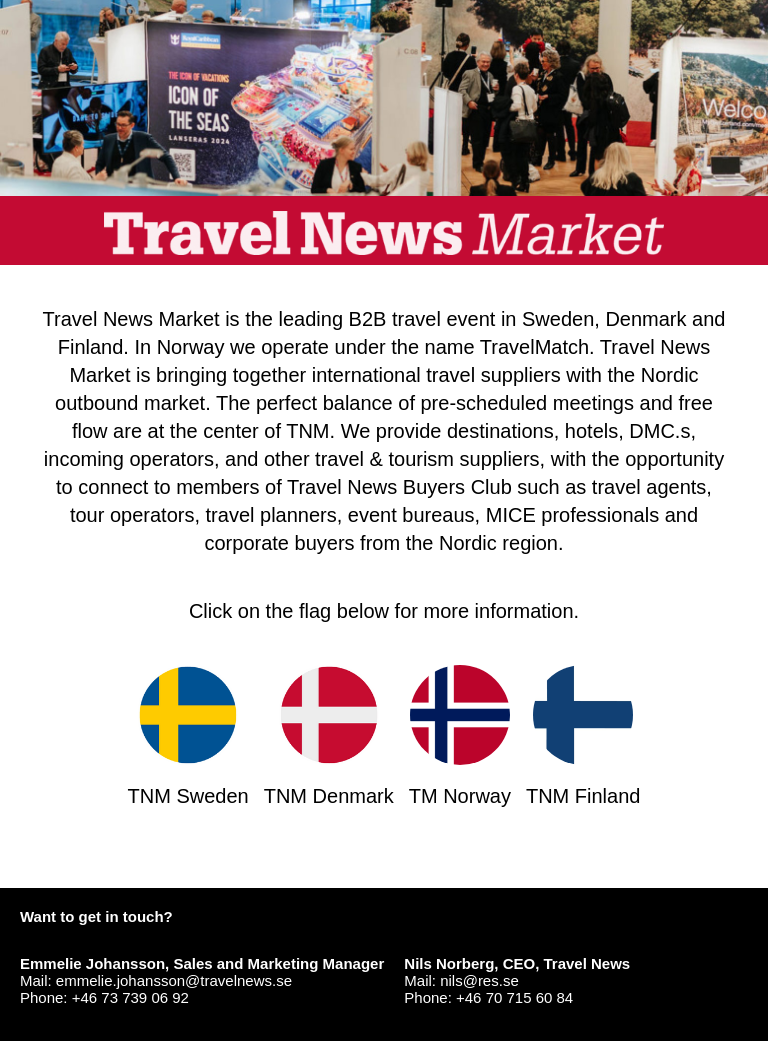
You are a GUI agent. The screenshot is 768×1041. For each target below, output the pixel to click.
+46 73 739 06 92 (130, 997)
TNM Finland (583, 736)
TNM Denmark (329, 736)
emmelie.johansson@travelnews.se (174, 980)
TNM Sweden (188, 736)
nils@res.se (479, 980)
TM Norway (460, 736)
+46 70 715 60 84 (514, 997)
